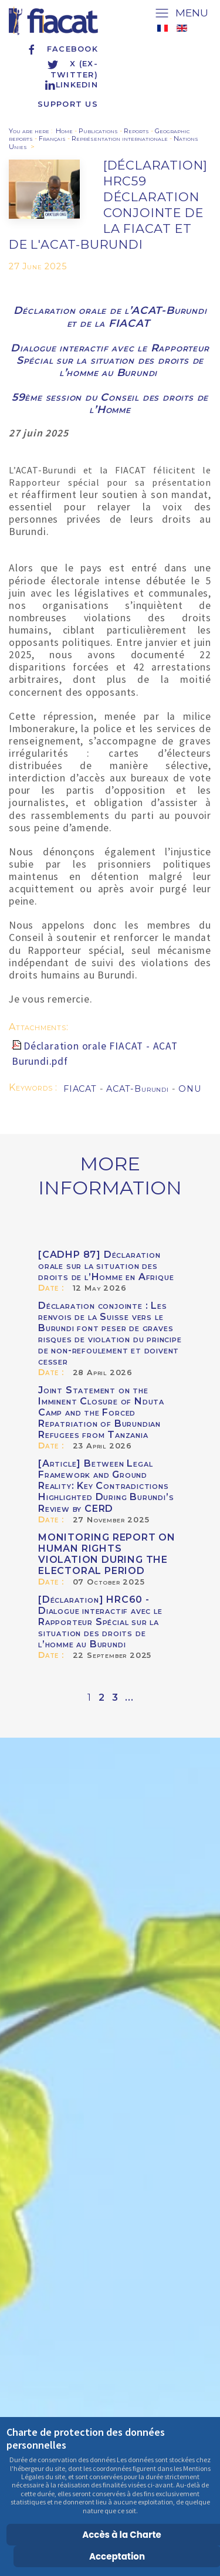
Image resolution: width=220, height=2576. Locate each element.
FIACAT (81, 1089)
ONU (189, 1089)
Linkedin (71, 84)
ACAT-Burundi (138, 1089)
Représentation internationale (120, 138)
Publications (98, 131)
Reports (136, 131)
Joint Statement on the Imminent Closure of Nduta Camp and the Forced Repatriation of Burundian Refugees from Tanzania (101, 1412)
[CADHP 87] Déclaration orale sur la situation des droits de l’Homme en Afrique (106, 1265)
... (129, 1697)
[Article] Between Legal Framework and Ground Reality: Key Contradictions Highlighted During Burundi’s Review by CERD (106, 1486)
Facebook (62, 49)
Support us (68, 104)
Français (52, 138)
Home (64, 131)
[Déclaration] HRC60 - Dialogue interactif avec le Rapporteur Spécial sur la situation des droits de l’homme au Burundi (100, 1622)
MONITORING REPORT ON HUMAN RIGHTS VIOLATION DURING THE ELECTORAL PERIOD (106, 1554)
